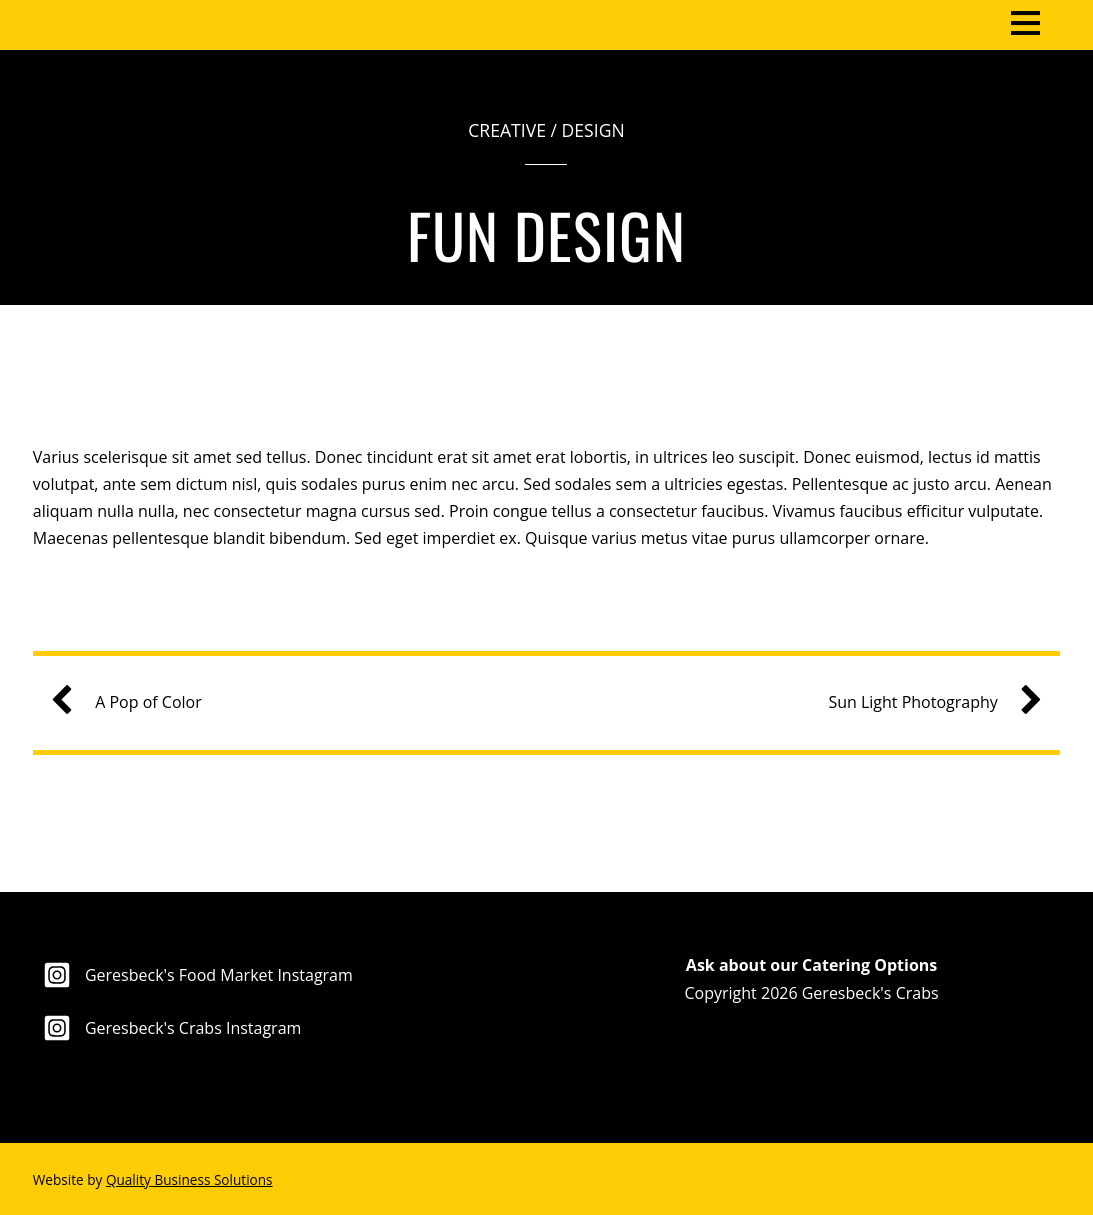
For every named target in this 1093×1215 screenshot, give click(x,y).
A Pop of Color (134, 702)
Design (593, 130)
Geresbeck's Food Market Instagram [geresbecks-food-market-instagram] (193, 975)
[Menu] (1025, 21)
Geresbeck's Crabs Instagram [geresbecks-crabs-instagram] (167, 1028)
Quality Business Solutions (189, 1179)
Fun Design (546, 234)
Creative (507, 130)
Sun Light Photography (926, 702)
